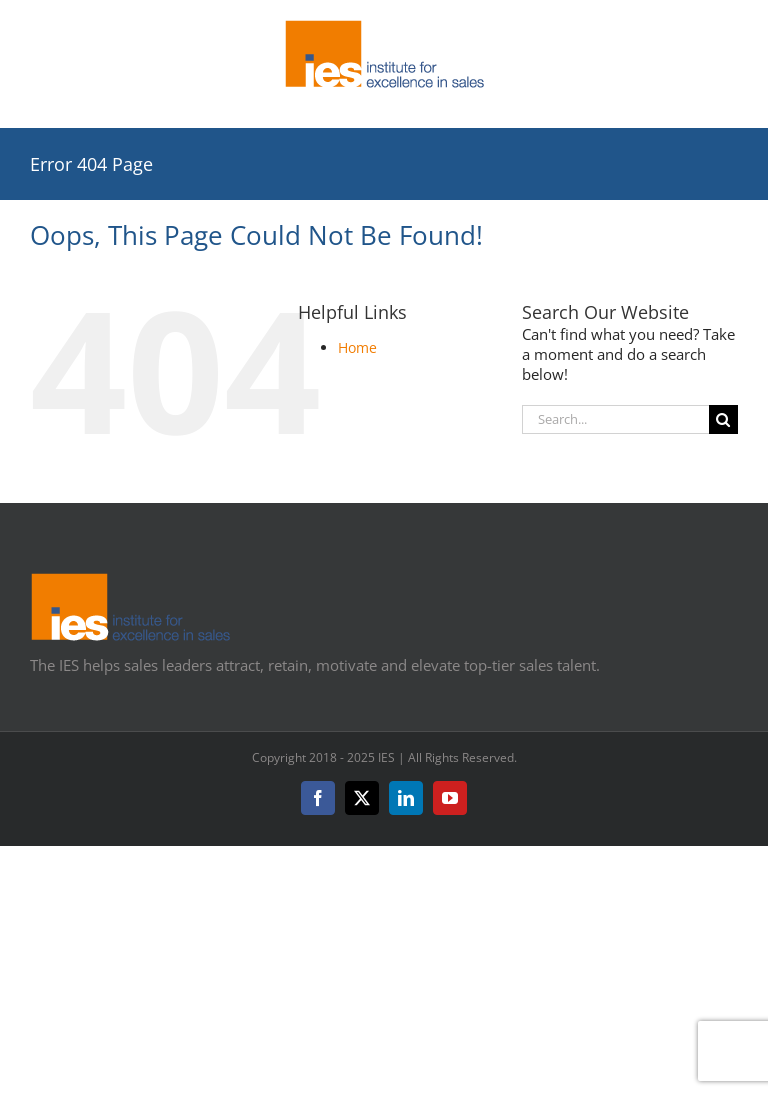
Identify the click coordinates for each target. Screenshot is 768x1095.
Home (357, 347)
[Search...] (615, 419)
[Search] (723, 419)
